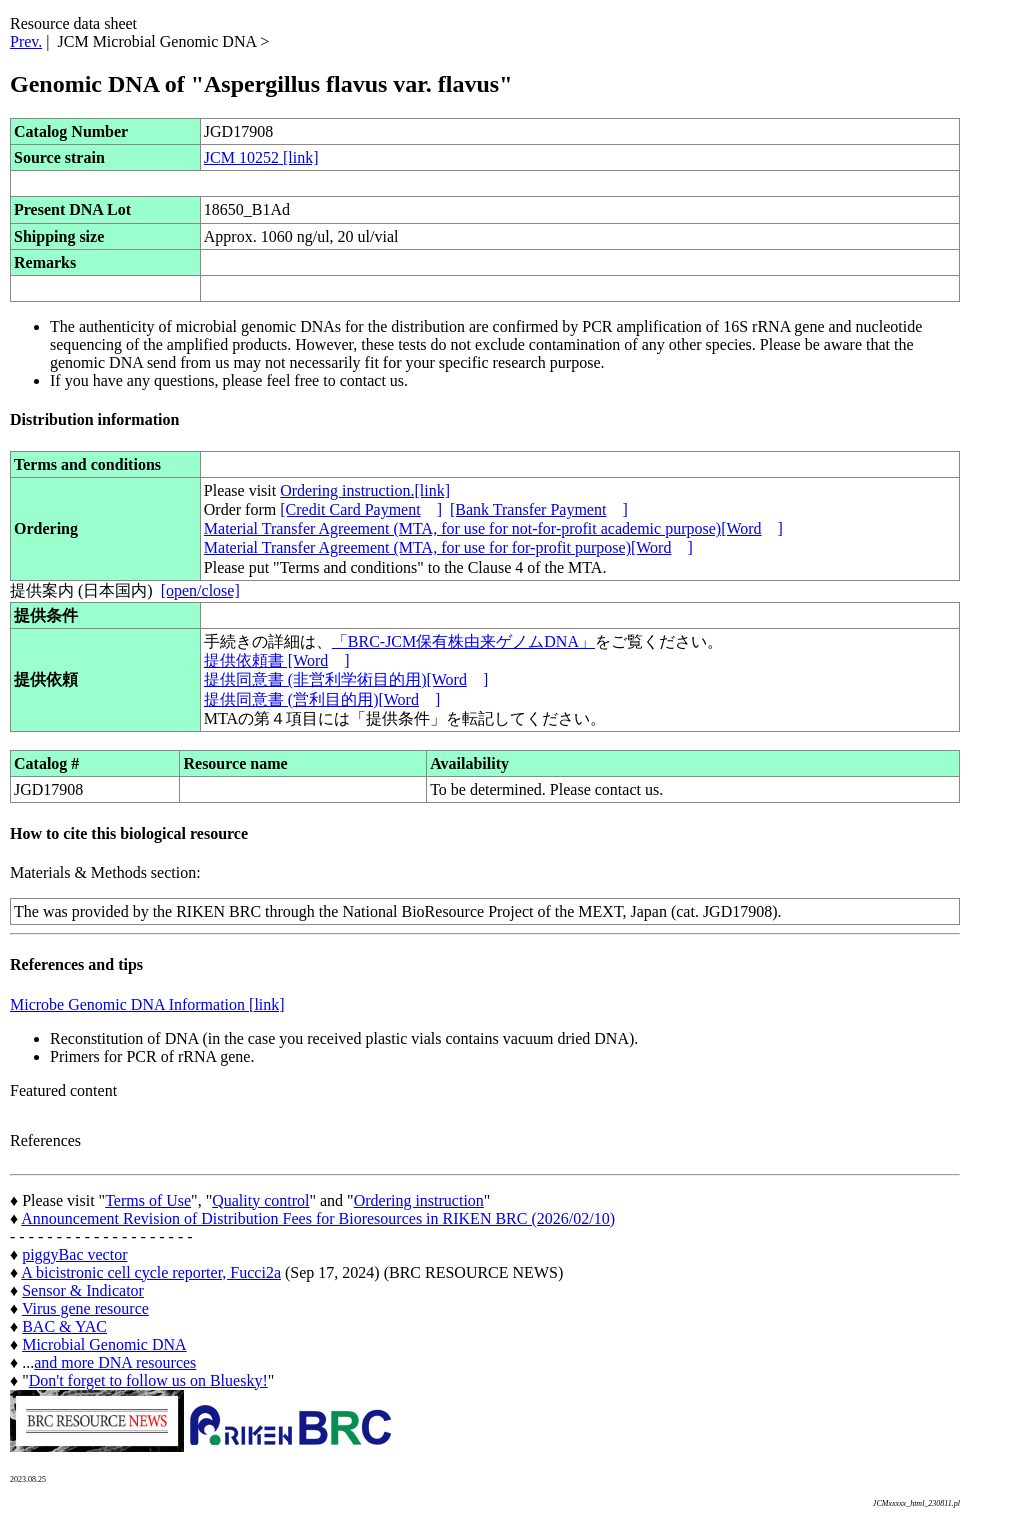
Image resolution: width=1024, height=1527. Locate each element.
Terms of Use (148, 1200)
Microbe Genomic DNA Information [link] (147, 1004)
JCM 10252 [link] (261, 157)
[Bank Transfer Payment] (539, 509)
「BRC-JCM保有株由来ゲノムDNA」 (463, 641)
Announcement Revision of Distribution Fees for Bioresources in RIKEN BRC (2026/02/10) (318, 1218)
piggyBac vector (74, 1254)
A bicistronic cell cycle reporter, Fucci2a (151, 1272)
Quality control (260, 1200)
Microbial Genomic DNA (104, 1344)
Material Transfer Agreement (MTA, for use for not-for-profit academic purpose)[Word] (493, 528)
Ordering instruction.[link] (365, 490)
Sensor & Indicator (83, 1290)
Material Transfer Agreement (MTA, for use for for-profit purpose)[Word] (448, 547)
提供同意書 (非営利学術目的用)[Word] (346, 679)
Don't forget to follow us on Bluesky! (148, 1380)
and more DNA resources (115, 1362)
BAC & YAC (64, 1326)
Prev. (26, 41)
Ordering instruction (419, 1200)
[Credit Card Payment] (361, 509)
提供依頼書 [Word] (277, 660)
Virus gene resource (85, 1308)
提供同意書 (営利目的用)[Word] (322, 699)
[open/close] (200, 590)
